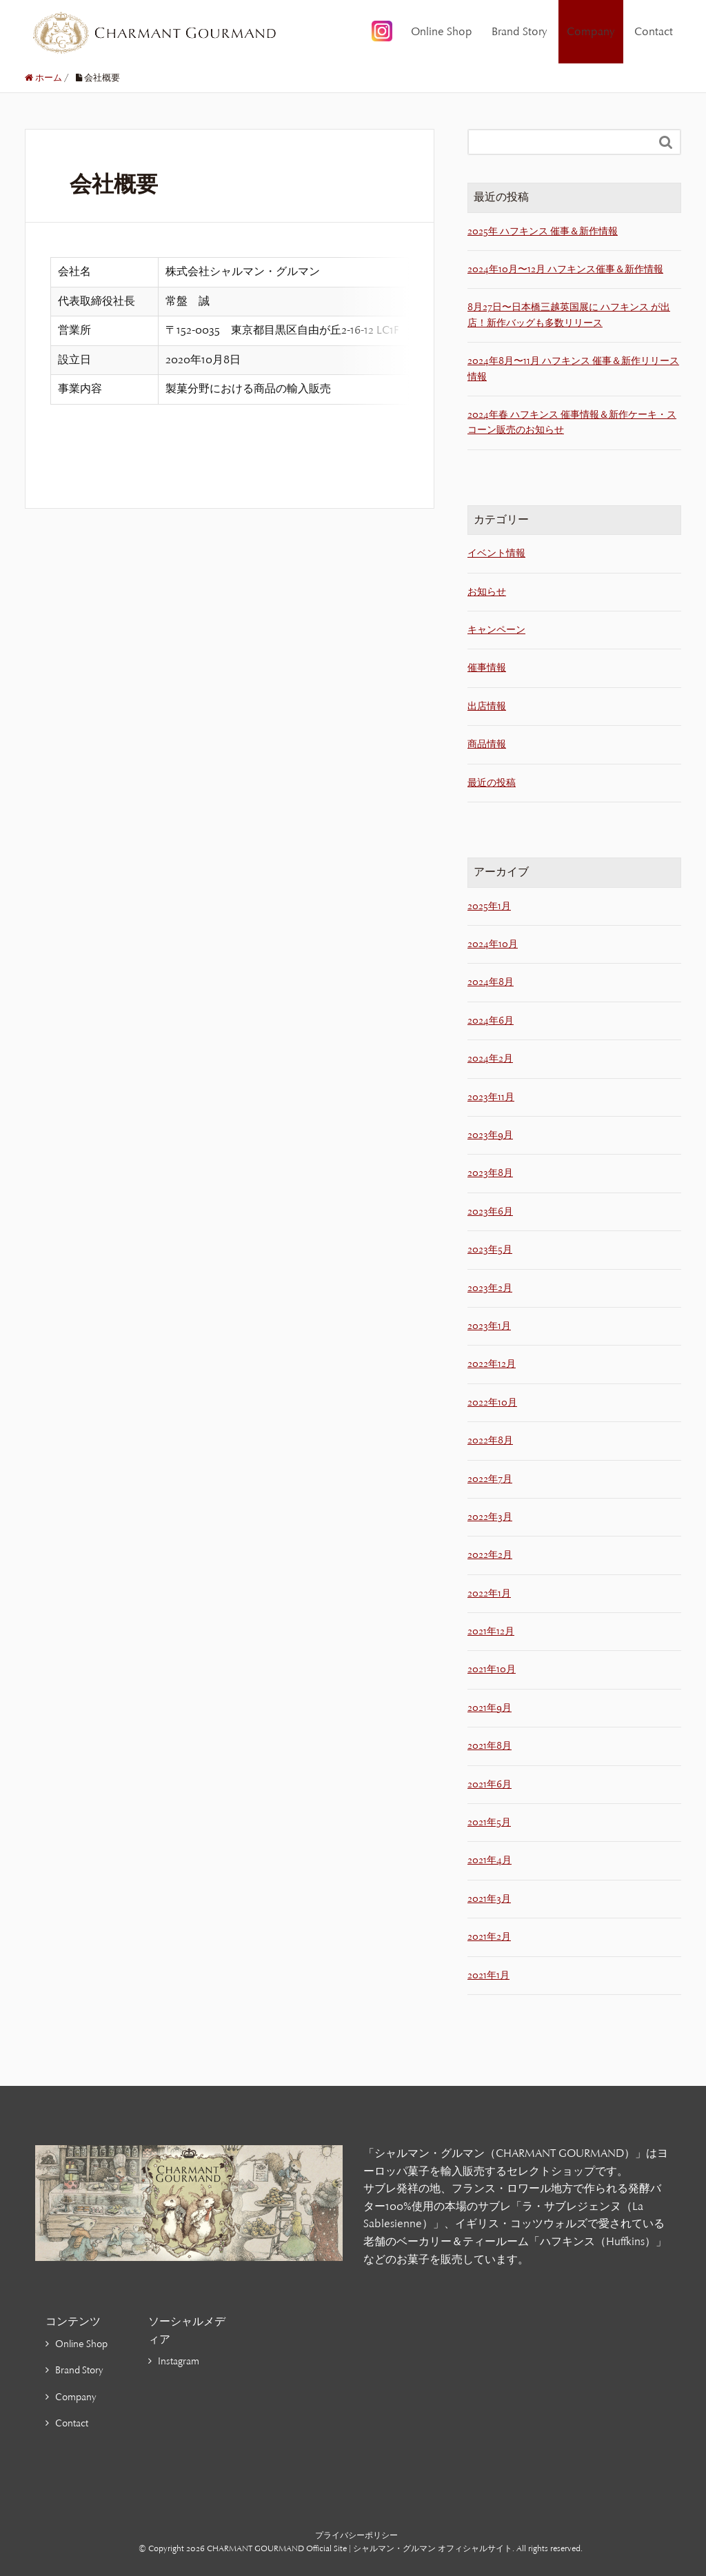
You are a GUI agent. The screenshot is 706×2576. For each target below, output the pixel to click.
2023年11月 (490, 1097)
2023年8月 (490, 1173)
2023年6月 (490, 1211)
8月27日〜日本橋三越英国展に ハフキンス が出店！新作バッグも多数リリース (568, 314)
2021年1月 (488, 1975)
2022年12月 (491, 1364)
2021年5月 (489, 1822)
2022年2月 (489, 1555)
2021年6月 (489, 1784)
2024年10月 (492, 944)
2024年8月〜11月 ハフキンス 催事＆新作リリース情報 (573, 368)
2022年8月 (490, 1440)
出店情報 (486, 706)
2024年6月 (490, 1020)
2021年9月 (489, 1708)
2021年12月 (490, 1631)
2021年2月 (489, 1937)
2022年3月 (489, 1517)
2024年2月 (490, 1058)
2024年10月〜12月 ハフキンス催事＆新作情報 (565, 269)
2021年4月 (489, 1860)
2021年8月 (489, 1746)
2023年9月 (490, 1135)
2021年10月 (491, 1669)
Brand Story (519, 32)
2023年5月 (489, 1249)
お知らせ (486, 592)
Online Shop (441, 32)
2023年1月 (489, 1326)
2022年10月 (492, 1402)
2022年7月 (489, 1479)
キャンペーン (496, 630)
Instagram (178, 2361)
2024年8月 (490, 982)
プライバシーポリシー (356, 2536)
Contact (653, 32)
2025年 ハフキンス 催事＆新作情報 (542, 231)
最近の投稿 (491, 783)
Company (591, 32)
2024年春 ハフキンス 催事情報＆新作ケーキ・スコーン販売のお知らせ (571, 422)
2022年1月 (489, 1593)
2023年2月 (489, 1288)
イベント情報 (496, 553)
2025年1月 (489, 906)
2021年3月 (489, 1899)
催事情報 (486, 667)
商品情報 (486, 744)
